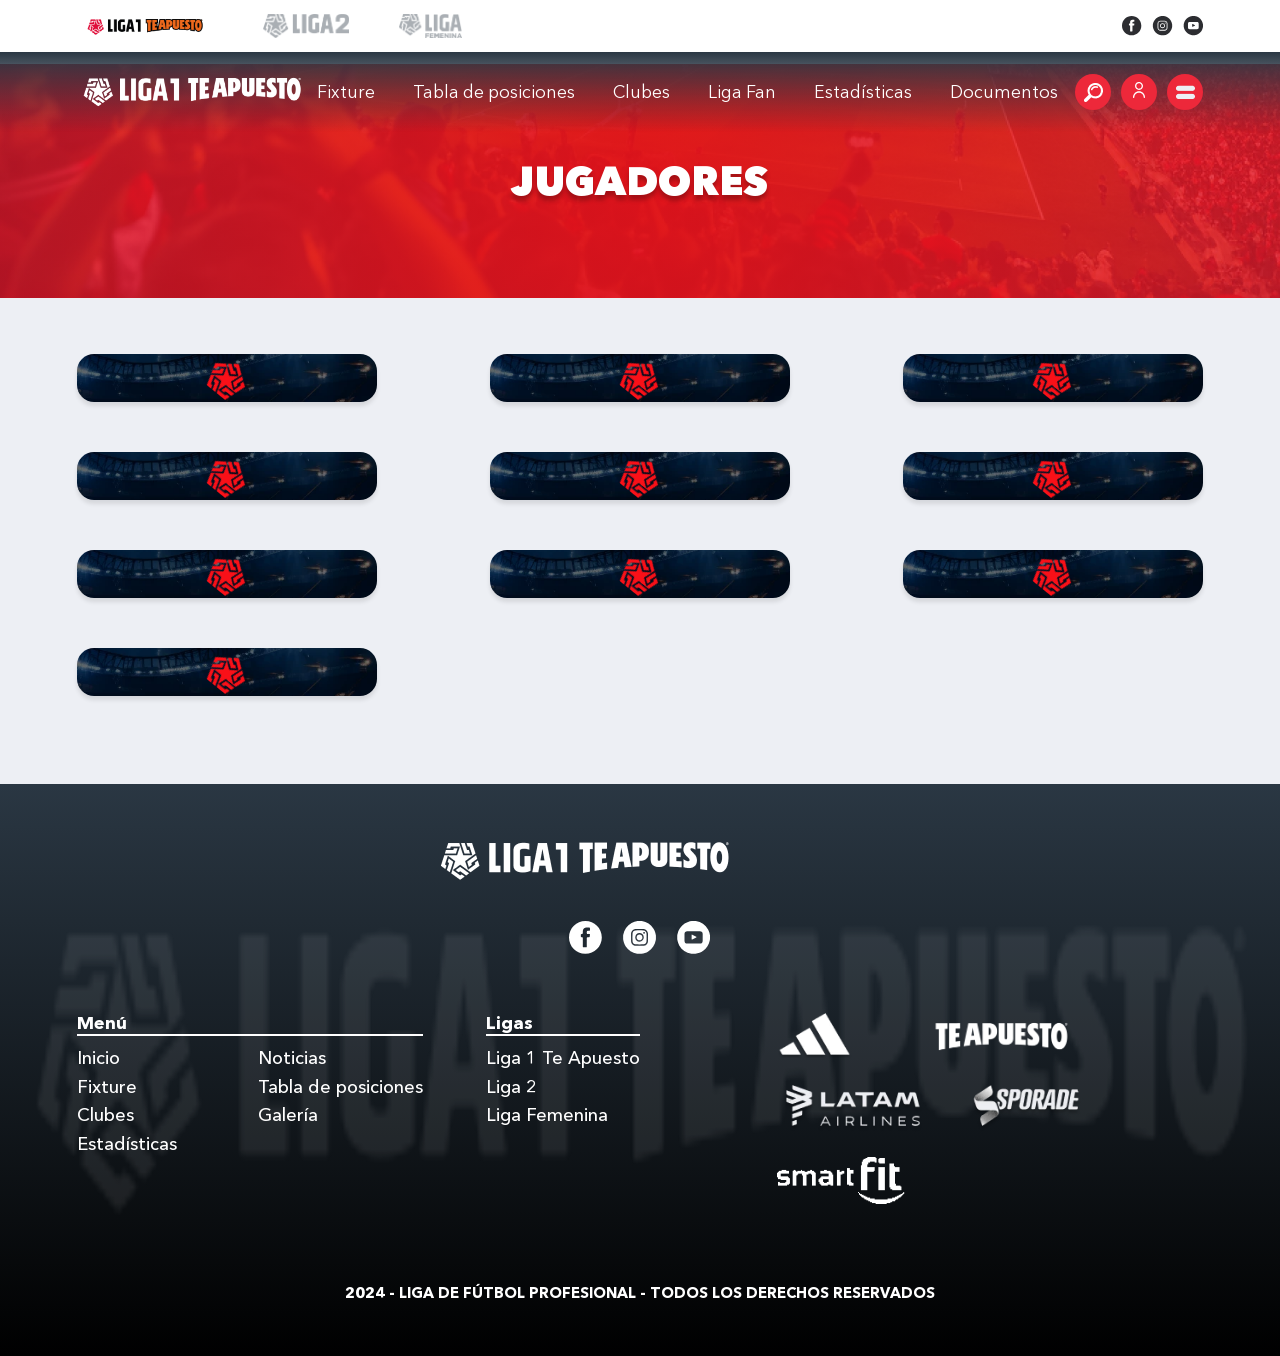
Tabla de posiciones (494, 91)
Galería (288, 1115)
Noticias (292, 1058)
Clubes (641, 91)
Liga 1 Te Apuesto (563, 1058)
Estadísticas (127, 1144)
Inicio (98, 1058)
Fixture (346, 91)
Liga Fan (742, 91)
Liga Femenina (547, 1115)
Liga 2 (511, 1087)
